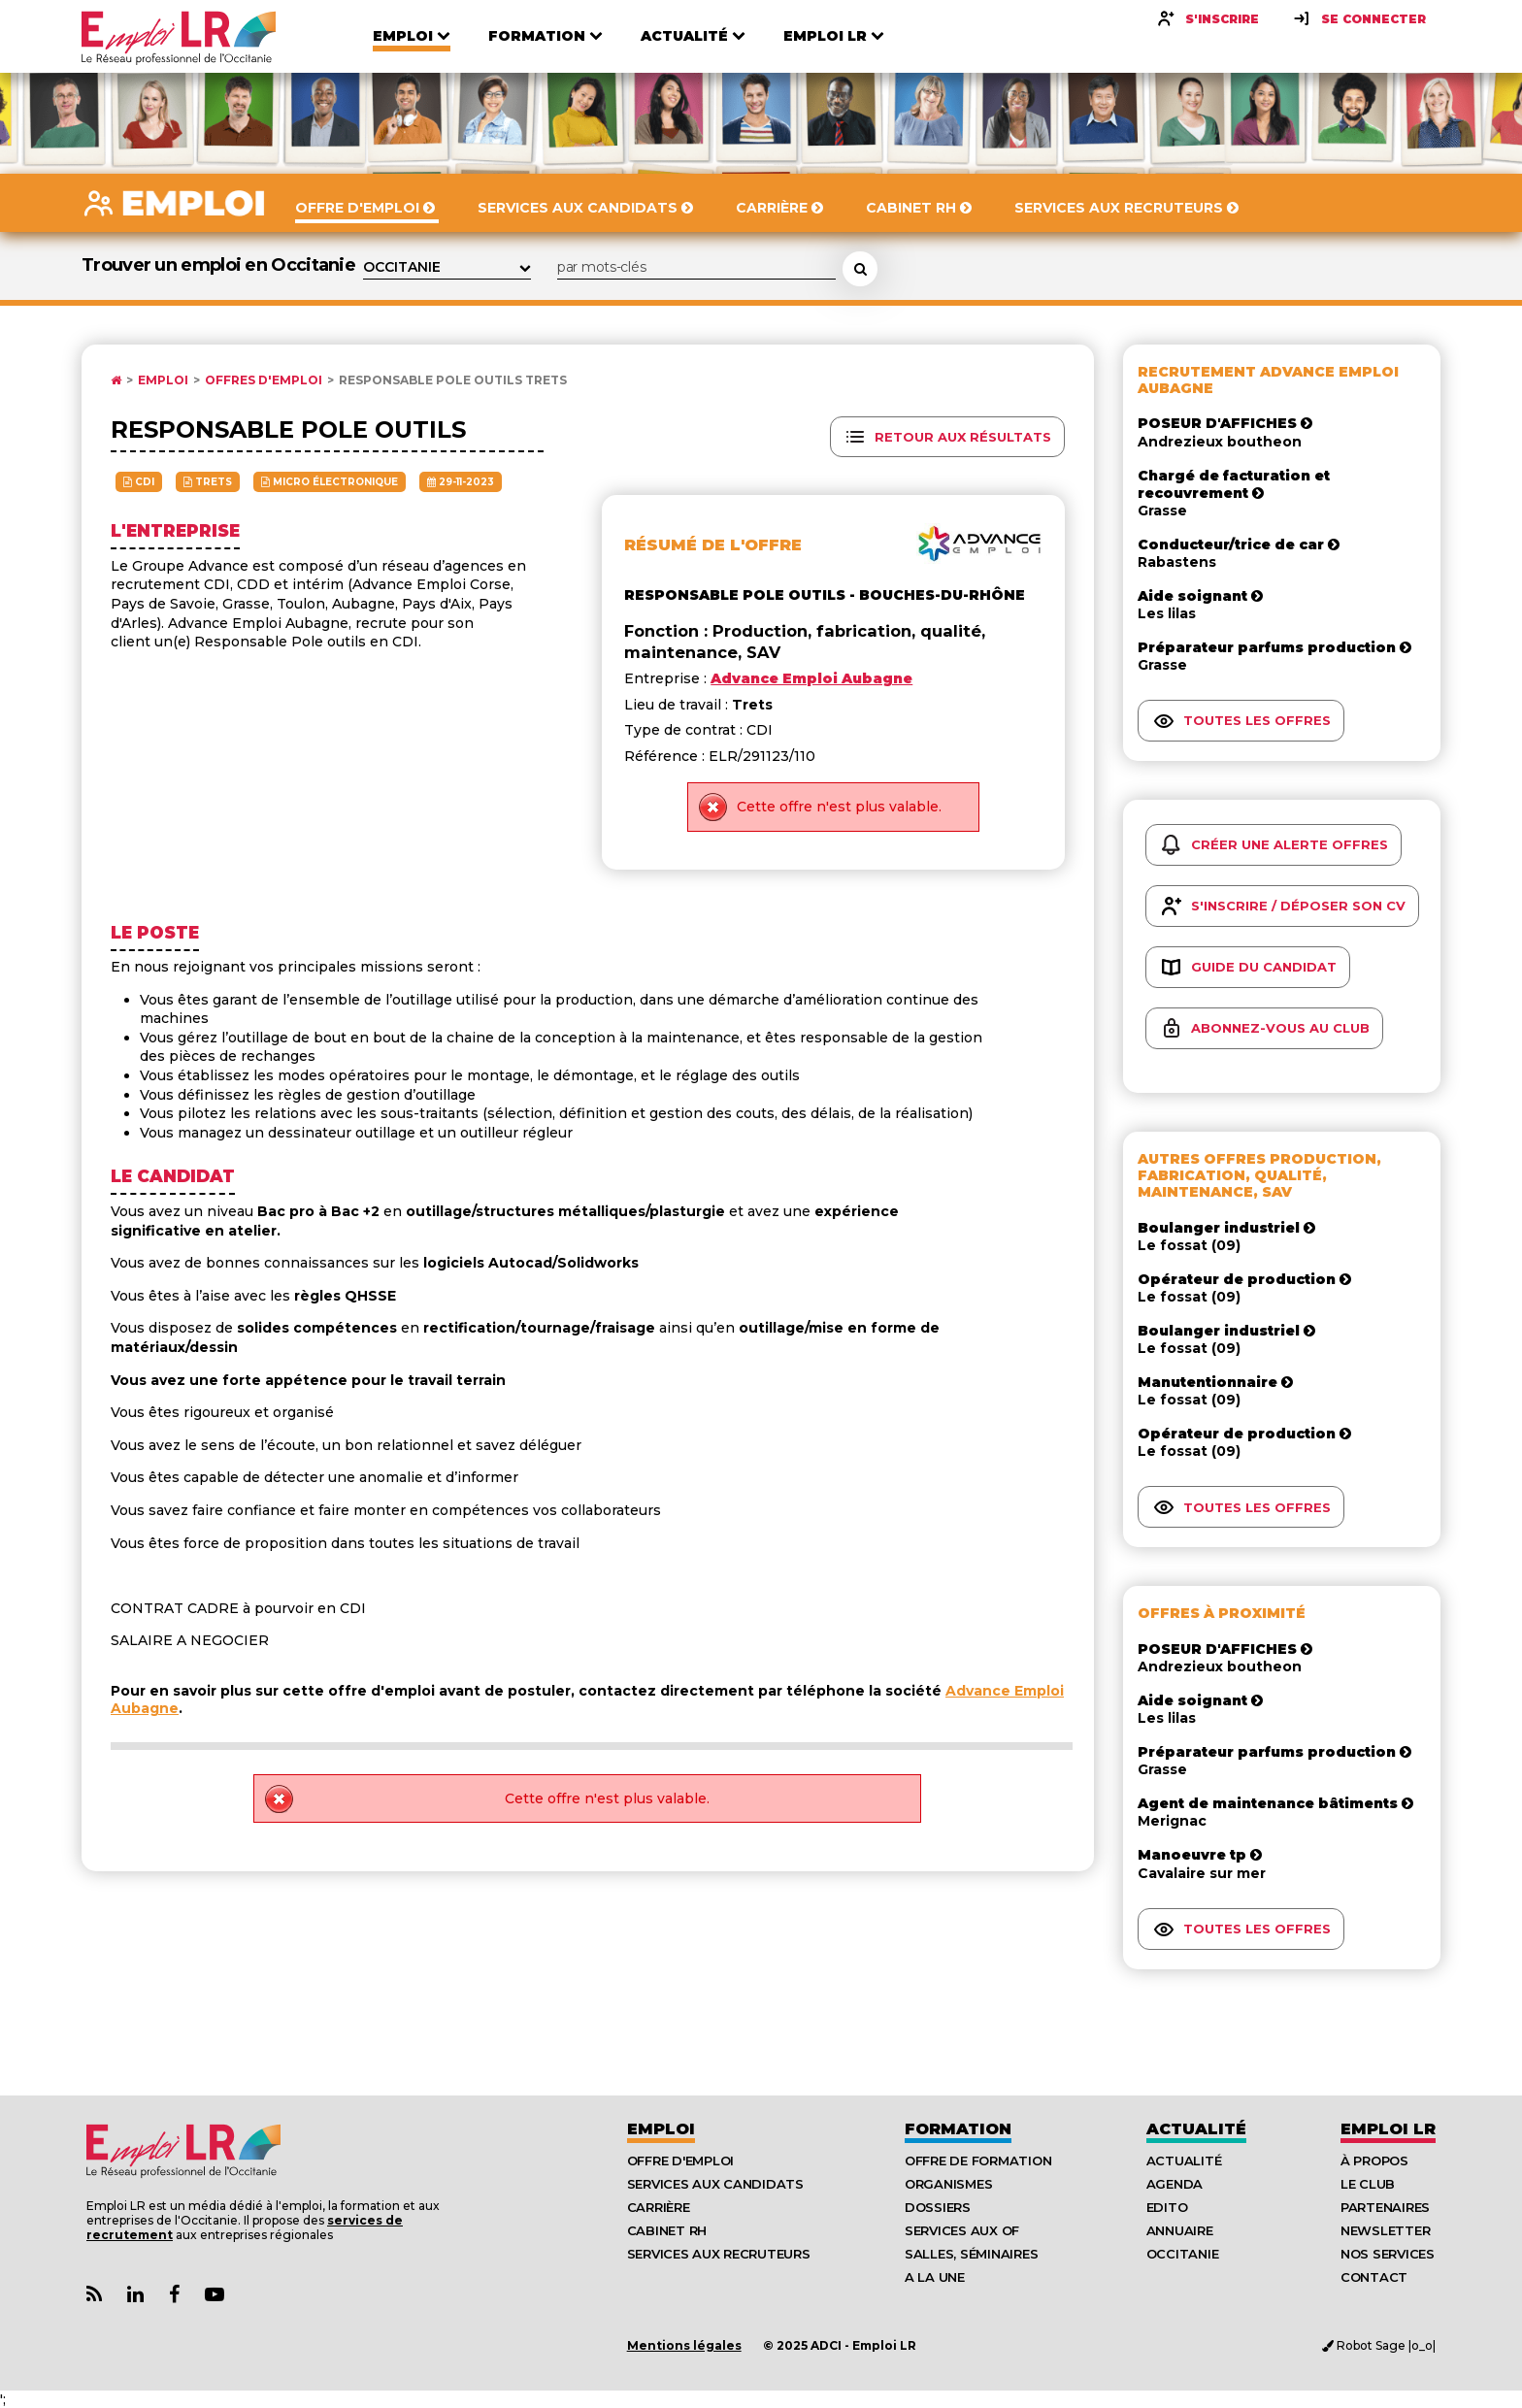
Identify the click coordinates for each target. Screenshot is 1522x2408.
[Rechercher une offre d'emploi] (860, 268)
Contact (1373, 2277)
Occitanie (1182, 2253)
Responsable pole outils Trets (453, 380)
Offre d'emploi (680, 2160)
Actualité (1196, 2129)
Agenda (1174, 2184)
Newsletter (1385, 2230)
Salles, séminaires (971, 2253)
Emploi (163, 380)
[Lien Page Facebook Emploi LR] (174, 2295)
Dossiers (938, 2207)
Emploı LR (1388, 2129)
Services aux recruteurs (719, 2253)
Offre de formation (978, 2160)
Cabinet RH (667, 2230)
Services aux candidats (715, 2184)
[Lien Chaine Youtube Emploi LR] (214, 2295)
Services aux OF (962, 2230)
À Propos (1374, 2160)
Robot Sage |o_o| (1379, 2345)
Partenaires (1385, 2207)
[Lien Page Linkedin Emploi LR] (135, 2295)
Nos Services (1387, 2253)
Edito (1167, 2207)
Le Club (1367, 2184)
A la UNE (935, 2277)
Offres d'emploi (263, 380)
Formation (958, 2129)
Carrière (658, 2207)
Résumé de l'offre (713, 545)
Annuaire (1179, 2230)
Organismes (948, 2184)
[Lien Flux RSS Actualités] (94, 2295)
